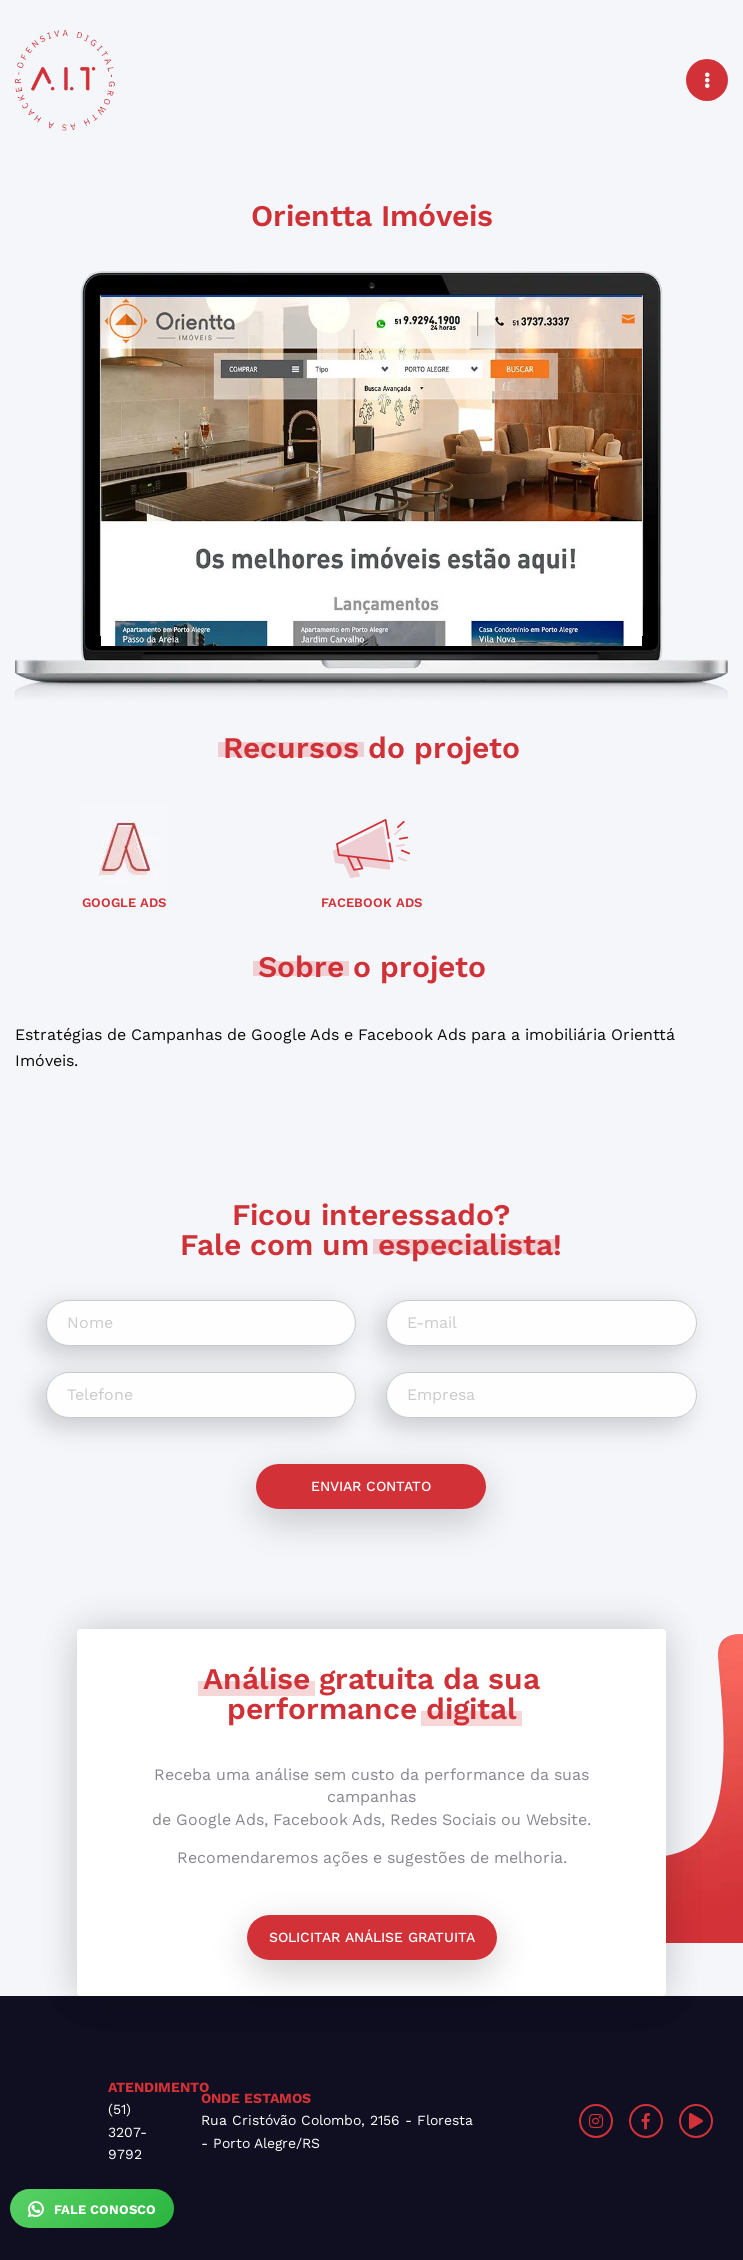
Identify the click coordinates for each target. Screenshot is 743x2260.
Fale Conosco (92, 2209)
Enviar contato (371, 1486)
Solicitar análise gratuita (372, 1937)
